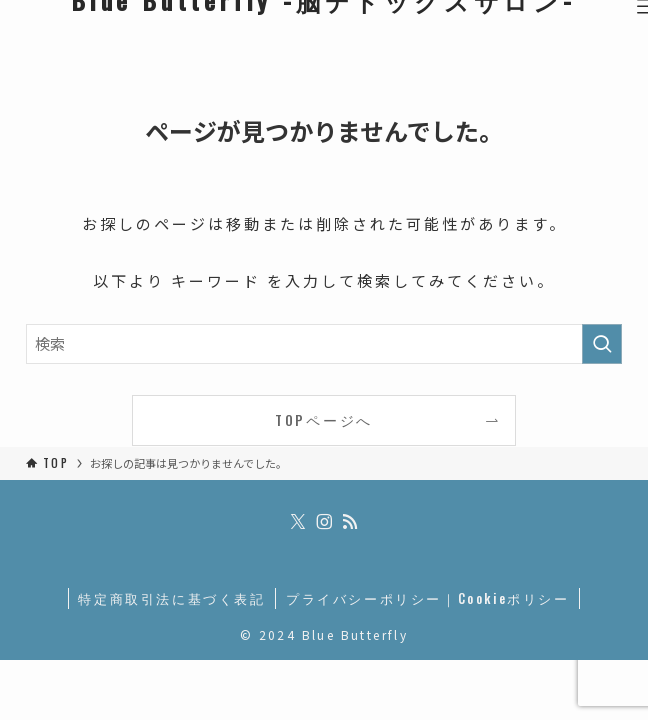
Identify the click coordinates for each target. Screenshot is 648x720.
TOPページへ (324, 420)
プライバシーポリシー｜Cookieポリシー (428, 598)
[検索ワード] (324, 344)
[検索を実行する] (602, 344)
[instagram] (324, 522)
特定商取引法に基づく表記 (171, 598)
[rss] (350, 522)
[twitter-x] (298, 522)
